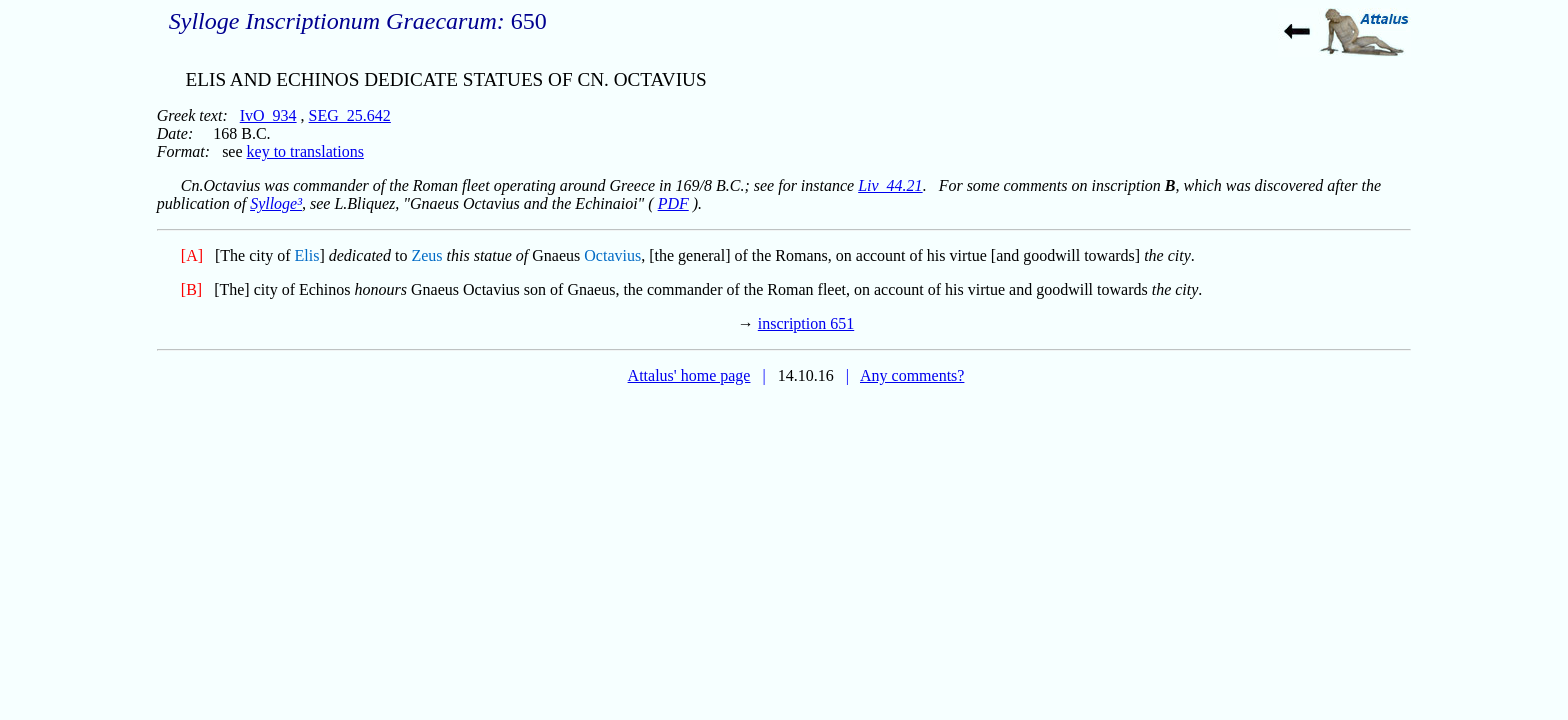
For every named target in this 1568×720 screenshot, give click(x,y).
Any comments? (912, 375)
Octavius (612, 255)
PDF (673, 203)
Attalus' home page (689, 375)
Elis (307, 255)
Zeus (426, 255)
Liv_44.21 (890, 185)
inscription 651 (806, 323)
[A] (192, 255)
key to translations (305, 151)
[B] (191, 289)
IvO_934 (268, 115)
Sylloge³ (276, 203)
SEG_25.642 (350, 115)
